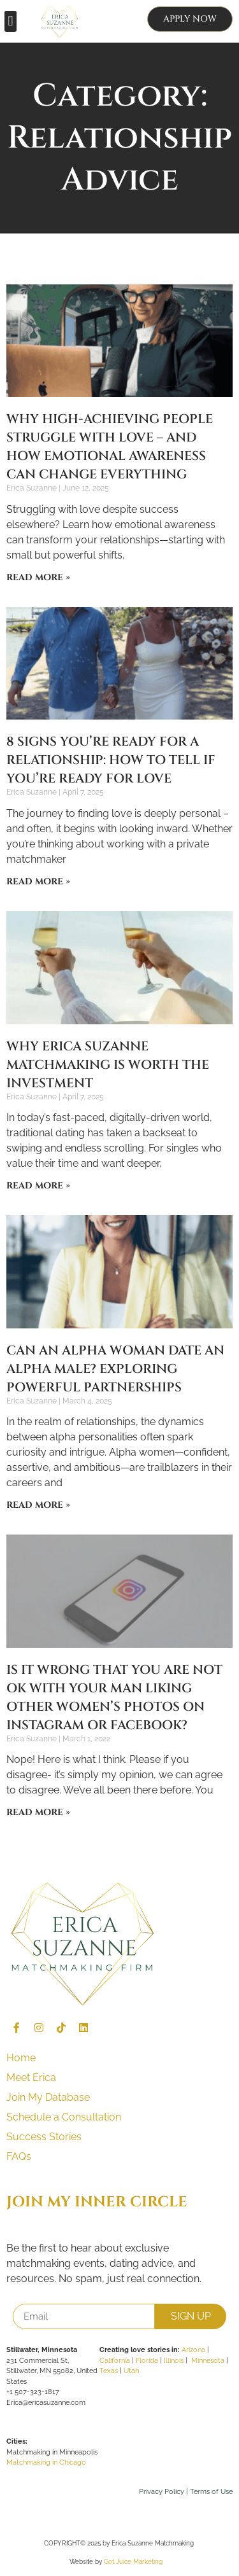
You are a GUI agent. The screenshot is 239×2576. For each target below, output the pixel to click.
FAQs (18, 2156)
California (114, 2361)
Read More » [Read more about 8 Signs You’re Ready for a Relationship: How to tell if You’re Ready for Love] (38, 881)
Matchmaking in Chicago (46, 2462)
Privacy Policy (161, 2492)
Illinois (174, 2361)
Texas (108, 2371)
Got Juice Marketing (133, 2561)
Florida (147, 2361)
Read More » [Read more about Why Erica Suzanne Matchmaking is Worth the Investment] (38, 1186)
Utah (131, 2371)
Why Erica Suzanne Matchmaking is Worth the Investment (107, 1065)
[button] (10, 21)
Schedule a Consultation (63, 2117)
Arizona (193, 2350)
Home (21, 2058)
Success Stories (44, 2137)
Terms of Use (211, 2492)
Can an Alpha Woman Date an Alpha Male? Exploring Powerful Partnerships (115, 1369)
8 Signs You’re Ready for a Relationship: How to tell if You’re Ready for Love (110, 760)
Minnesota (207, 2361)
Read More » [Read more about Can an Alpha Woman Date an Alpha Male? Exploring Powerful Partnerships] (38, 1505)
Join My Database (48, 2097)
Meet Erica (31, 2077)
